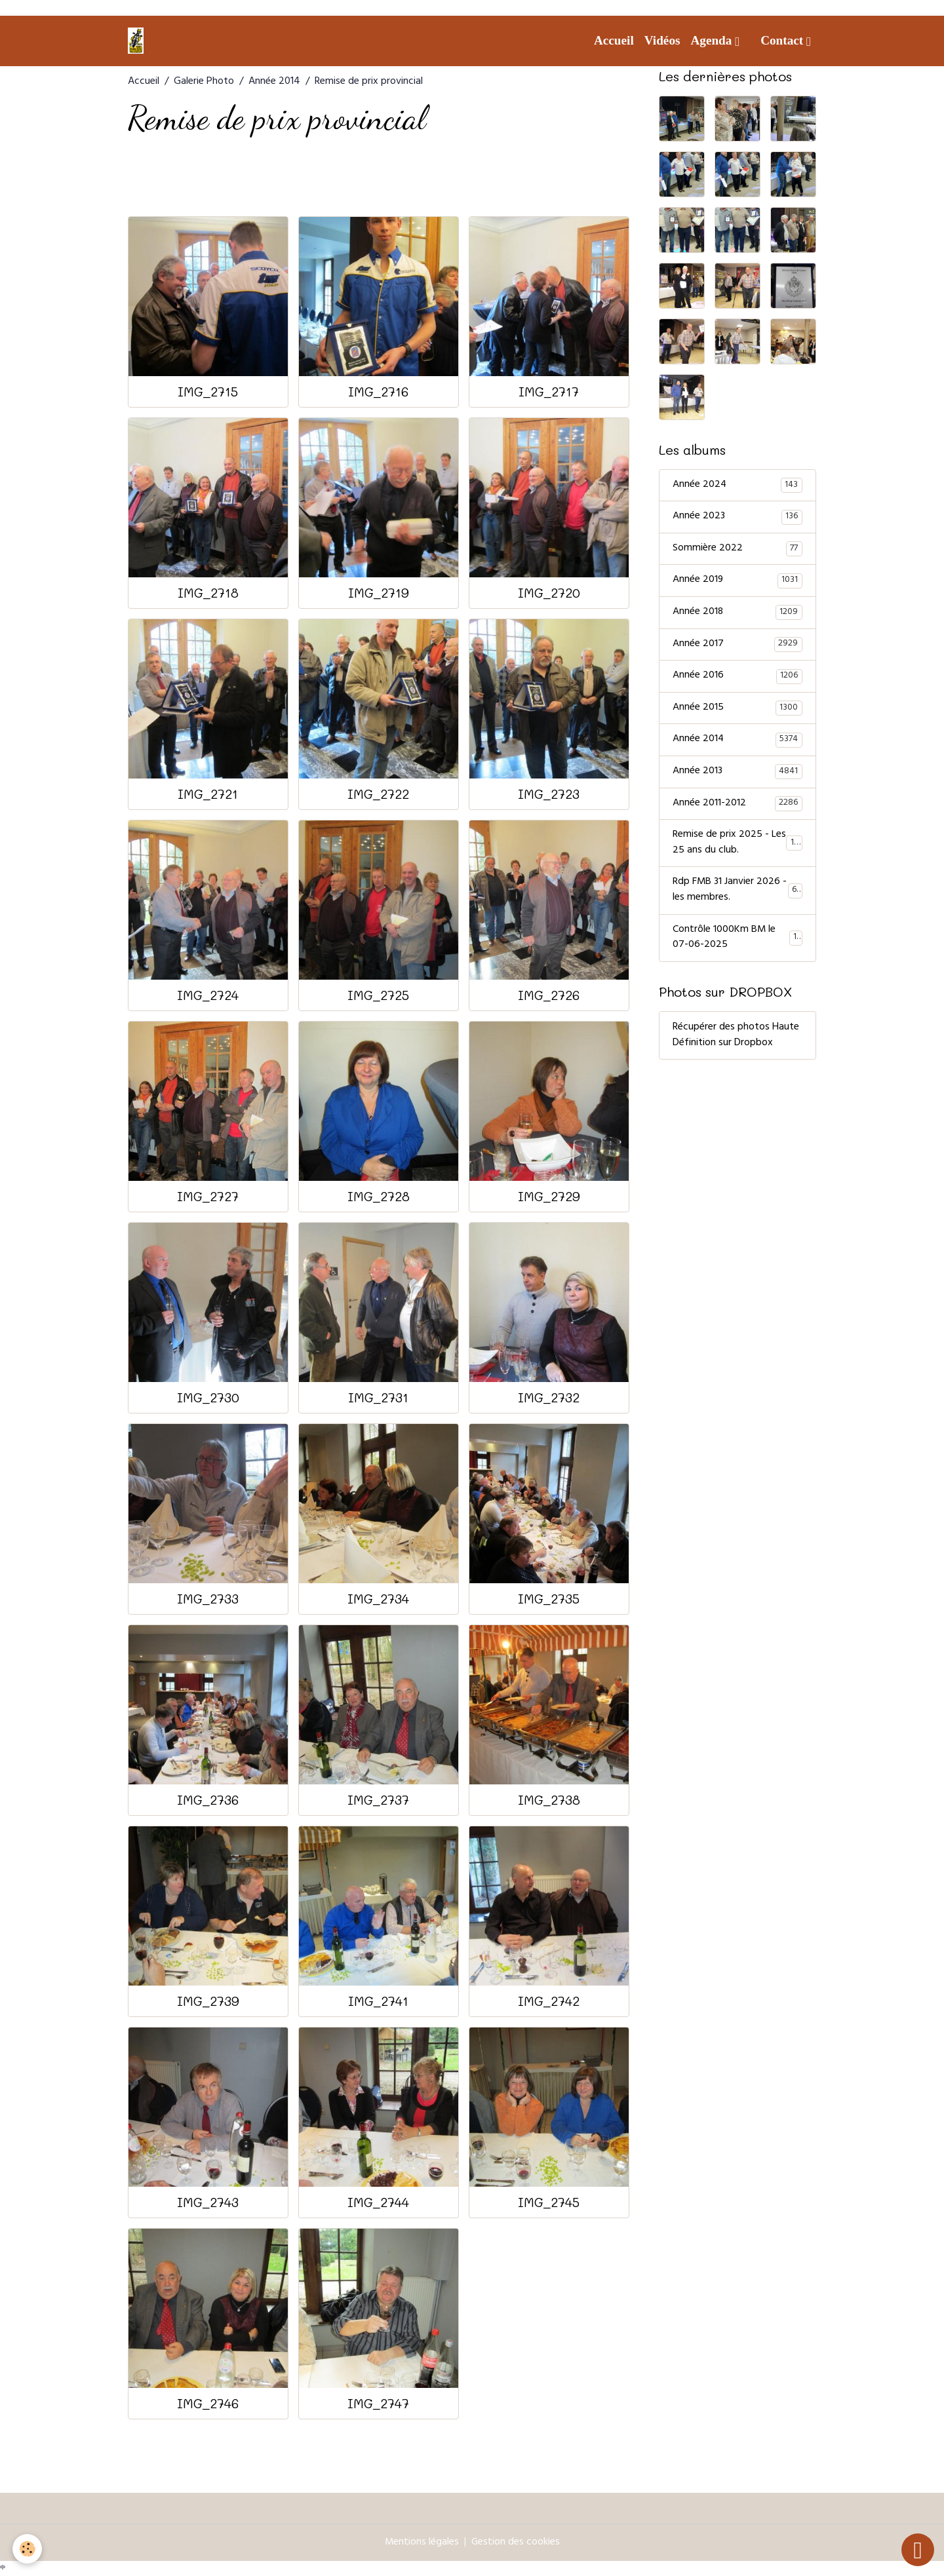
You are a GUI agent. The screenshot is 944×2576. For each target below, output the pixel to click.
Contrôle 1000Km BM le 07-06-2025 (737, 942)
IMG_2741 (378, 2001)
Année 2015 (737, 710)
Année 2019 (737, 582)
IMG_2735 (549, 1598)
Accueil (614, 40)
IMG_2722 (378, 794)
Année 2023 (737, 518)
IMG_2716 (378, 391)
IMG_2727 (208, 1196)
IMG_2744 (378, 2202)
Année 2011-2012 (737, 807)
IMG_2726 (549, 995)
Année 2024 (737, 485)
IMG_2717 (549, 391)
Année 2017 (737, 646)
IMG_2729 (549, 1196)
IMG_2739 (208, 2001)
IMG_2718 (208, 593)
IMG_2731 (378, 1397)
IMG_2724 (208, 995)
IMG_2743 (208, 2202)
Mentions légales (421, 2542)
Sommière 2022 (737, 550)
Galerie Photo (204, 82)
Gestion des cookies (515, 2542)
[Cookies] (28, 2549)
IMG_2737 (378, 1800)
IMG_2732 (549, 1397)
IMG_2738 (549, 1800)
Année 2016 (737, 678)
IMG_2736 (208, 1800)
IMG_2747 (378, 2403)
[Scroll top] (917, 2549)
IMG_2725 (378, 995)
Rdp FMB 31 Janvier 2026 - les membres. (737, 894)
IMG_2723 (549, 794)
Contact (783, 40)
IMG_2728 (378, 1196)
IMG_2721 (208, 794)
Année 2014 (274, 82)
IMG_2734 (378, 1598)
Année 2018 (737, 614)
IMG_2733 (208, 1598)
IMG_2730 (208, 1397)
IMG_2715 (208, 391)
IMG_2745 (549, 2202)
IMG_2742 (549, 2001)
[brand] (138, 41)
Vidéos (662, 40)
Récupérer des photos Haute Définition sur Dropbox (736, 1040)
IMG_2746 (208, 2403)
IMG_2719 (378, 593)
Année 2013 (737, 774)
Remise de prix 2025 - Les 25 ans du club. (738, 846)
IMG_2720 (549, 593)
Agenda (712, 40)
